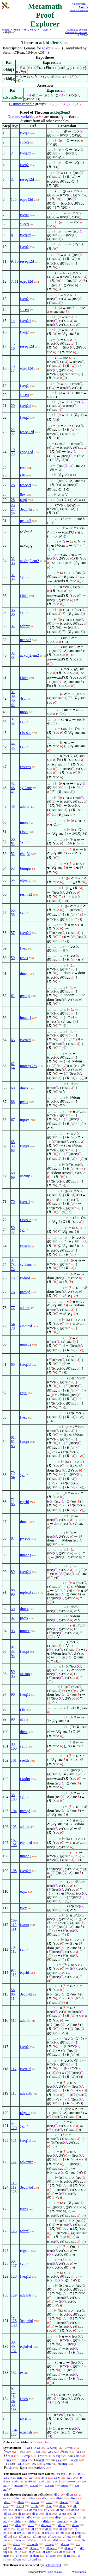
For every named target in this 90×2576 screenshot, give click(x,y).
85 (13, 1504)
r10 (22, 475)
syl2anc (26, 788)
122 (14, 2162)
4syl (23, 698)
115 (13, 2020)
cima (24, 2460)
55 (13, 910)
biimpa (25, 868)
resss (23, 2419)
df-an (69, 2494)
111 (13, 1929)
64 (13, 1068)
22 (13, 434)
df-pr (58, 2517)
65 (13, 1142)
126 (14, 2321)
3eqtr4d (26, 1994)
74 (13, 1269)
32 (13, 559)
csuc (59, 2460)
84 (13, 1477)
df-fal (59, 2498)
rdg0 (23, 500)
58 (13, 1990)
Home (16, 29)
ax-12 (56, 2481)
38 (13, 2342)
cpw (65, 2451)
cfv (34, 2463)
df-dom (34, 2555)
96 (13, 1694)
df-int (17, 2521)
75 (13, 1278)
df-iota (67, 2536)
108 (14, 1871)
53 (13, 868)
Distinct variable (21, 104)
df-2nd (18, 2548)
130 (14, 2325)
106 (14, 1845)
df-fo (56, 2540)
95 (13, 1676)
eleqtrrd (26, 1326)
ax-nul (34, 2485)
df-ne (49, 2506)
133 (14, 2409)
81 (13, 1437)
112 (13, 1951)
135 (14, 2434)
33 (13, 563)
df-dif (7, 2513)
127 (14, 2266)
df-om (65, 2544)
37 (13, 626)
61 (13, 996)
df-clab (64, 2502)
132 (14, 2372)
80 (13, 1364)
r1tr (22, 1709)
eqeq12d (26, 199)
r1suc (24, 832)
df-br (46, 2521)
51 (13, 844)
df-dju (17, 2559)
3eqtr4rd (26, 2187)
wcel (70, 2447)
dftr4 (23, 1732)
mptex (25, 1120)
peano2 (25, 521)
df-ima (60, 2532)
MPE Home (30, 29)
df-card (32, 2559)
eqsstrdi (26, 2432)
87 (13, 1538)
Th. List (44, 29)
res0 (23, 467)
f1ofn (24, 596)
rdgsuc (25, 2113)
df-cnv (63, 2529)
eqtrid (24, 1502)
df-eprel (46, 2525)
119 (13, 2187)
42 (13, 783)
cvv (8, 2451)
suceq (24, 142)
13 (13, 366)
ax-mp (25, 1175)
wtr (43, 2456)
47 (13, 792)
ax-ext (71, 2481)
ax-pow (49, 2485)
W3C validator (79, 2572)
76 (13, 1292)
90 (13, 1594)
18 (13, 2397)
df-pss (62, 2513)
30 (13, 2405)
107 (14, 1947)
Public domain (54, 2572)
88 (13, 1590)
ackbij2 (47, 48)
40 (13, 700)
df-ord (8, 2536)
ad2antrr (26, 2162)
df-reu (18, 2510)
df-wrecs (52, 2548)
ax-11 (42, 2481)
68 (13, 1150)
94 (13, 1656)
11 (16, 281)
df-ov (16, 2544)
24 (13, 2401)
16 (13, 348)
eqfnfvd (26, 2346)
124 (14, 2316)
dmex (24, 1088)
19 (13, 450)
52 (13, 854)
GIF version (82, 35)
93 (13, 1631)
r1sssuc (25, 733)
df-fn (18, 2540)
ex (22, 2372)
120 (14, 2128)
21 (13, 430)
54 (13, 880)
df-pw (31, 2517)
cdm (76, 2456)
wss (38, 2451)
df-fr (7, 2529)
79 (13, 1473)
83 (13, 1446)
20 (13, 406)
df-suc (52, 2536)
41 (13, 705)
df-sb (21, 2502)
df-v (46, 2510)
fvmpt (24, 1146)
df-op (72, 2517)
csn (79, 2451)
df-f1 (43, 2540)
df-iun (32, 2521)
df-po (61, 2525)
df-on (22, 2536)
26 (13, 485)
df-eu (49, 2502)
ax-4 (31, 2477)
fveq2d (25, 153)
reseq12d (27, 179)
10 (16, 261)
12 (13, 2392)
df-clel (20, 2506)
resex (24, 958)
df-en (19, 2555)
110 (13, 1925)
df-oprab (32, 2544)
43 (13, 723)
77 (13, 1308)
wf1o (21, 2463)
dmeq (24, 973)
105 (14, 1827)
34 (13, 579)
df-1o (18, 2552)
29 (13, 514)
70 (13, 1202)
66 (13, 1102)
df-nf (7, 2502)
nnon (24, 712)
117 (13, 2069)
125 (14, 2231)
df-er (62, 2552)
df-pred (76, 2532)
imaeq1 (25, 1018)
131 (14, 2351)
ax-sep (18, 2485)
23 (13, 454)
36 (13, 614)
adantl (24, 2231)
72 (13, 1232)
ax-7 (69, 2477)
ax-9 (15, 2481)
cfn (10, 2467)
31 (13, 575)
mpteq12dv (28, 1066)
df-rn (31, 2532)
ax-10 (28, 2481)
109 (14, 1920)
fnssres (25, 767)
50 (13, 839)
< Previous (79, 3)
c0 (51, 2451)
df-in (35, 2513)
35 (13, 610)
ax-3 (7, 2477)
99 (13, 1744)
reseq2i (25, 485)
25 (13, 505)
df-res (45, 2532)
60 (13, 1088)
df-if (17, 2517)
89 (13, 1572)
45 (13, 748)
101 (14, 1760)
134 (14, 2430)
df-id (31, 2525)
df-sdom (51, 2555)
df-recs (69, 2548)
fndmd (25, 1278)
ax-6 (57, 2477)
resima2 (26, 894)
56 (13, 915)
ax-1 (71, 2474)
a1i (22, 1719)
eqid (23, 1393)
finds (24, 2399)
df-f (30, 2540)
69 (13, 1177)
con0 (41, 2460)
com (48, 2463)
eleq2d (25, 854)
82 (13, 1442)
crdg (64, 2463)
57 (13, 933)
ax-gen (17, 2477)
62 (13, 1064)
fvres (24, 2209)
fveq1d (25, 2069)
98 (13, 1719)
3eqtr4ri (26, 509)
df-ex (74, 2498)
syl (22, 577)
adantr (25, 626)
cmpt (27, 2456)
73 (13, 1264)
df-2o (32, 2552)
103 (14, 1799)
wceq (53, 2447)
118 (13, 2093)
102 (14, 1840)
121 (14, 2140)
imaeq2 (25, 1344)
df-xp (34, 2529)
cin (23, 2451)
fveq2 (24, 133)
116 (13, 2183)
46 (13, 788)
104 (14, 1811)
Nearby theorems (79, 10)
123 (14, 2192)
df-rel (48, 2529)
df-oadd (47, 2552)
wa (39, 2447)
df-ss (49, 2513)
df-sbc (60, 2510)
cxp (58, 2456)
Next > (83, 7)
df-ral (62, 2506)
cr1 (25, 2467)
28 (13, 500)
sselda (24, 1760)
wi (28, 2447)
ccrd (42, 2467)
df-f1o (71, 2540)
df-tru (45, 2498)
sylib (23, 1746)
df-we (20, 2529)
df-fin (67, 2555)
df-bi (57, 2494)
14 (13, 321)
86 (13, 1994)
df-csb (75, 2510)
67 (13, 1120)
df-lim (37, 2536)
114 (13, 1998)
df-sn (45, 2517)
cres (8, 2460)
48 (13, 806)
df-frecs (34, 2548)
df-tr (18, 2525)
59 (13, 958)
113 (13, 1975)
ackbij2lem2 (29, 561)
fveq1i (25, 1202)
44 (13, 744)
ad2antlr (26, 2093)
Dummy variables (21, 117)
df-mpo (49, 2544)
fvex (23, 948)
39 (13, 696)
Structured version (77, 29)
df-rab (33, 2510)
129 (14, 2295)
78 (13, 1328)
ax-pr (64, 2485)
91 (13, 1647)
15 (13, 344)
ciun (10, 2456)
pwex (24, 1102)
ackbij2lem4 (53, 2565)
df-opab (61, 2521)
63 (13, 1040)
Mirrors (5, 29)
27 (13, 509)
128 (14, 2276)
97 (13, 1970)
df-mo (35, 2502)
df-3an (31, 2498)
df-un (21, 2513)
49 (13, 2346)
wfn (76, 2460)
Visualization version (76, 32)
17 (13, 370)
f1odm (25, 1779)
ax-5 (44, 2477)
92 (13, 1618)
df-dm (17, 2532)
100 (14, 1748)
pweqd (25, 996)
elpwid (25, 880)
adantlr (25, 2020)
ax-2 (80, 2474)
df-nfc (35, 2506)
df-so (75, 2525)
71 (13, 1500)
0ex (22, 494)
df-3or (16, 2498)
